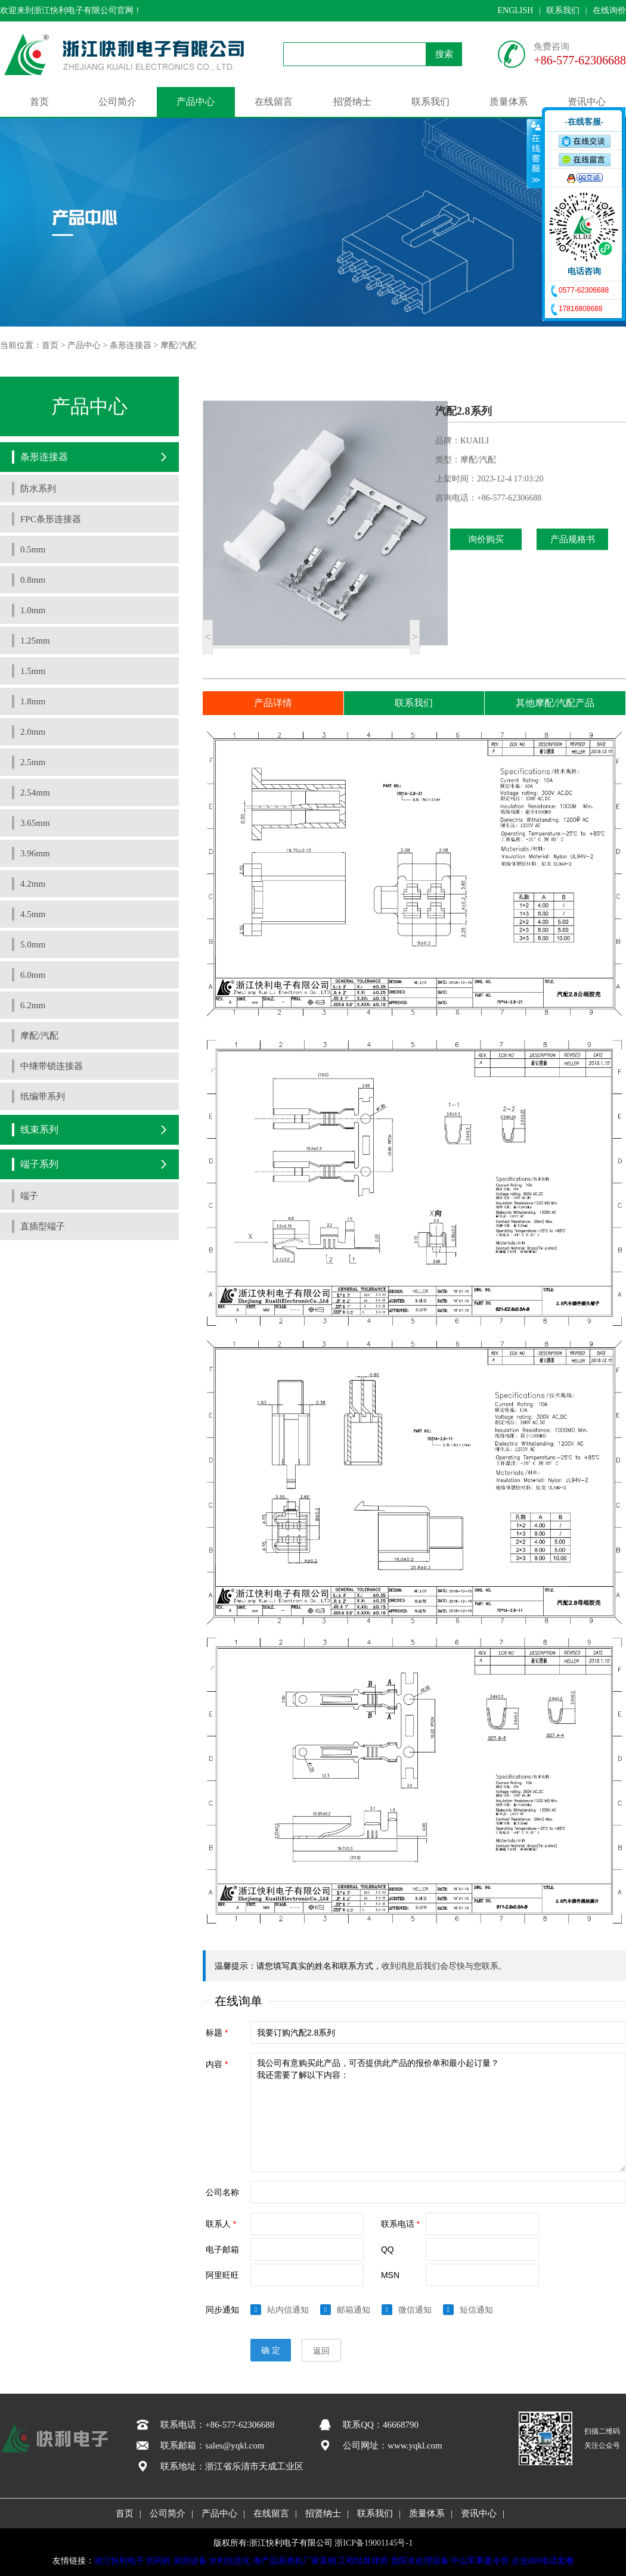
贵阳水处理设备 (420, 2560)
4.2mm (32, 883)
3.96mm (35, 853)
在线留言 (274, 102)
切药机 (158, 2560)
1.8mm (32, 701)
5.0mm (32, 944)
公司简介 (117, 102)
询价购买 (486, 539)
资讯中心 (587, 102)
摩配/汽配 (178, 345)
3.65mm (35, 823)
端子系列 (39, 1164)
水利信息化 (229, 2560)
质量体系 (508, 102)
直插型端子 (42, 1226)
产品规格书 (572, 539)
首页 (39, 102)
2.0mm (32, 732)
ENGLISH (515, 10)
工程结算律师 (363, 2560)
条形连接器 (130, 345)
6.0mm (32, 975)
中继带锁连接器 (51, 1066)
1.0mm (32, 610)
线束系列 (39, 1129)
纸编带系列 (42, 1096)
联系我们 (562, 10)
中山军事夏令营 (480, 2560)
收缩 (534, 153)
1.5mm (32, 671)
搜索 (444, 54)
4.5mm (32, 914)
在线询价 (609, 10)
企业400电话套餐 (543, 2560)
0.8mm (32, 580)
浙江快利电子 (119, 2560)
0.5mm (32, 549)
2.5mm (32, 762)
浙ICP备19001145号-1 (373, 2542)
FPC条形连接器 (50, 519)
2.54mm (35, 792)
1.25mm (35, 640)
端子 (29, 1196)
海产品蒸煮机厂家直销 (294, 2560)
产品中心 (195, 102)
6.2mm (32, 1005)
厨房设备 (190, 2560)
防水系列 (38, 488)
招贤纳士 (352, 102)
